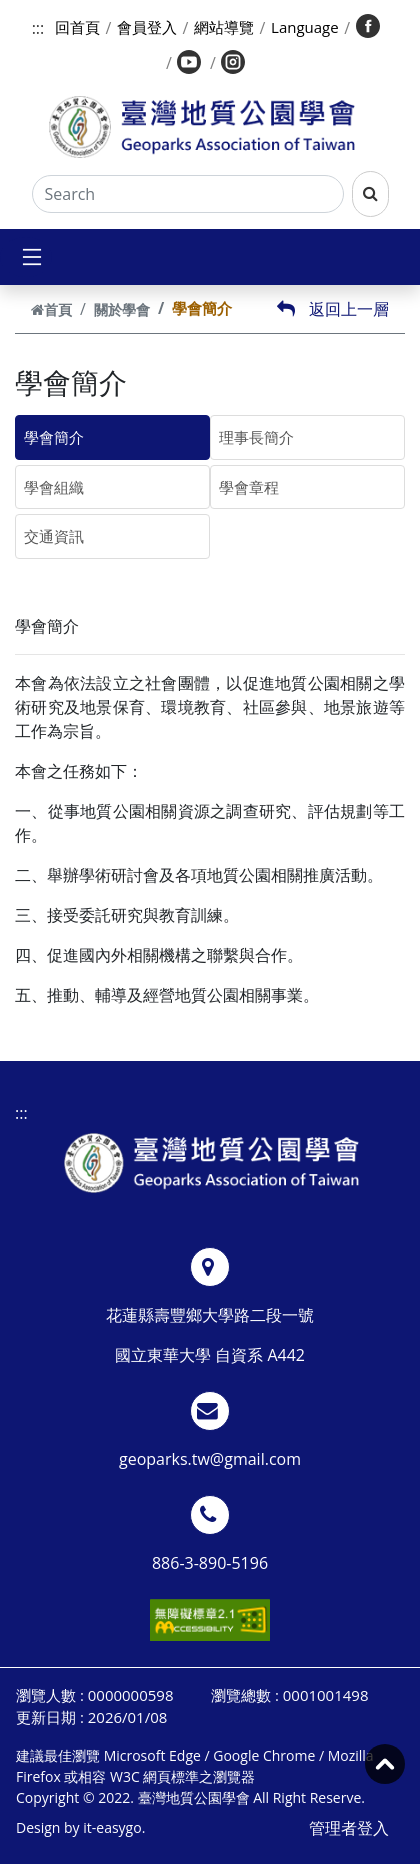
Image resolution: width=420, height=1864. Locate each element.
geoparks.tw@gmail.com (210, 1459)
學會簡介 (54, 437)
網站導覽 (224, 27)
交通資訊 (54, 536)
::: (38, 28)
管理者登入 (349, 1828)
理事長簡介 (256, 437)
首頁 (51, 309)
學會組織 (54, 487)
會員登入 (147, 27)
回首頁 (77, 27)
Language (305, 27)
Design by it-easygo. (80, 1827)
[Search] (188, 194)
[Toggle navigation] (26, 257)
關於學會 (122, 309)
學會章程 (249, 487)
